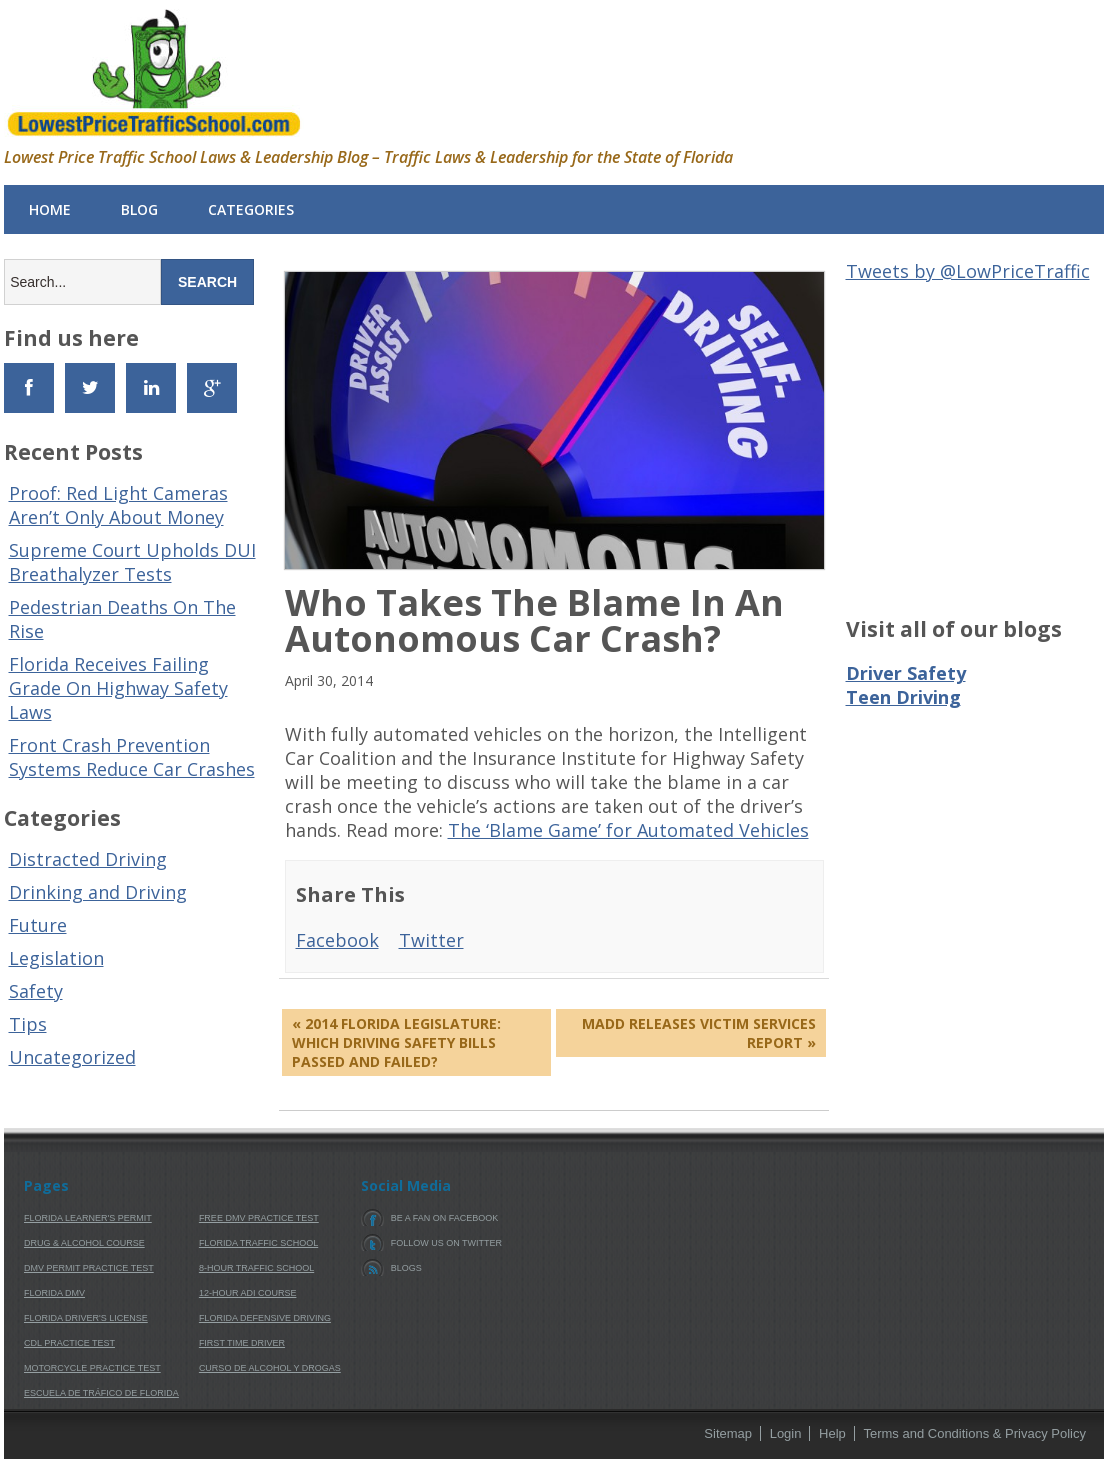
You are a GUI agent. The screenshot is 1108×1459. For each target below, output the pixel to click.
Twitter (431, 940)
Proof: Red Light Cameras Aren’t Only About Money (118, 505)
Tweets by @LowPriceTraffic (968, 271)
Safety (36, 991)
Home (50, 209)
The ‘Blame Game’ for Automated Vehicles (628, 830)
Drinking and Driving (98, 892)
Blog (139, 209)
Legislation (56, 958)
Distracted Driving (88, 859)
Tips (28, 1024)
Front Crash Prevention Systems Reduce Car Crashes (132, 757)
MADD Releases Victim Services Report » (699, 1033)
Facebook (337, 940)
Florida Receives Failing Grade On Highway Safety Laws (118, 688)
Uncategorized (72, 1057)
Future (38, 925)
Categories (251, 209)
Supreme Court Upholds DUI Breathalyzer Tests (132, 562)
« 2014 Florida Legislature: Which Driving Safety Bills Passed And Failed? (396, 1042)
